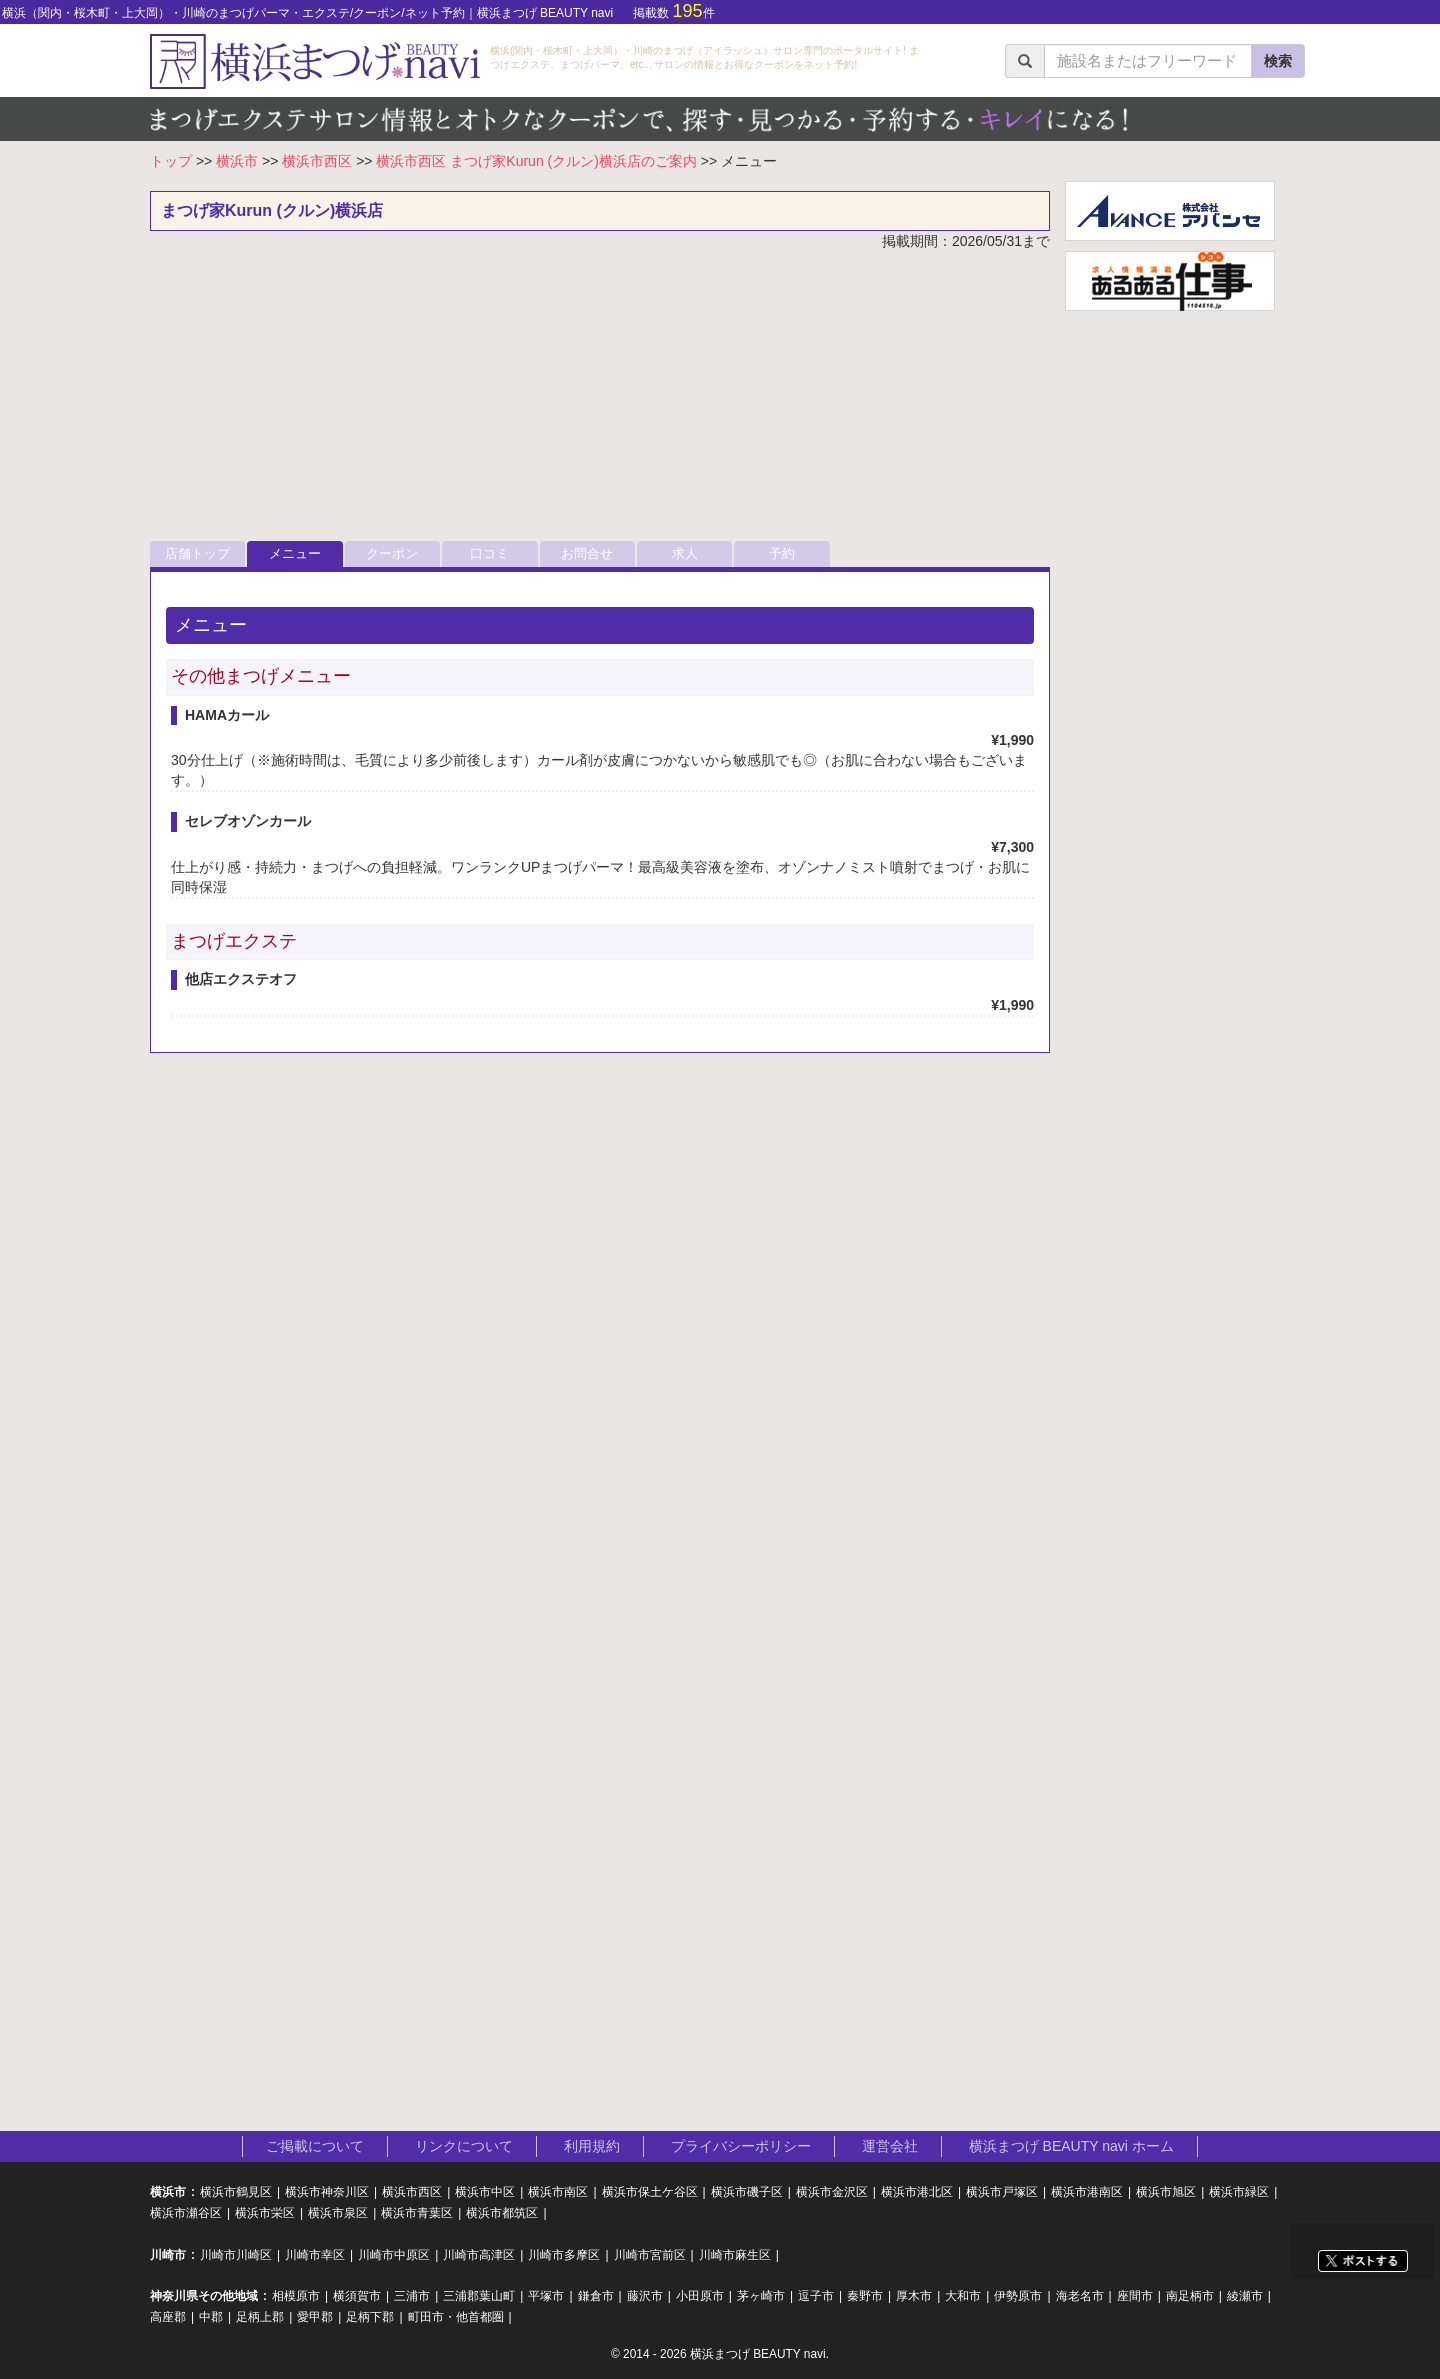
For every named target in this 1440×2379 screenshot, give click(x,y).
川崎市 (168, 2255)
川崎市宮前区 (650, 2255)
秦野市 (865, 2296)
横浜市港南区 (1087, 2192)
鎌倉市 (596, 2296)
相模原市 (296, 2296)
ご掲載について (315, 2146)
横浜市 (237, 161)
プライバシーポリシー (741, 2146)
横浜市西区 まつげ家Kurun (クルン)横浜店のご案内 (536, 161)
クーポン (392, 553)
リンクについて (464, 2146)
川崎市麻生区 (735, 2255)
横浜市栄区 (265, 2213)
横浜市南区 (558, 2192)
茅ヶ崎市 (761, 2296)
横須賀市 (357, 2296)
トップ (171, 161)
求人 (685, 553)
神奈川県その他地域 (204, 2296)
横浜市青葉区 (417, 2213)
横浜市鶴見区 (236, 2192)
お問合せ (587, 553)
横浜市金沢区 (832, 2192)
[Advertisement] (600, 401)
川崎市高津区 (479, 2255)
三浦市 (412, 2296)
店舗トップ (197, 553)
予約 (782, 553)
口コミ (489, 553)
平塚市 (546, 2296)
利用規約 (592, 2146)
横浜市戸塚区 (1002, 2192)
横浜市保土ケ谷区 (650, 2192)
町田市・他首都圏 (456, 2317)
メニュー (295, 553)
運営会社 (890, 2146)
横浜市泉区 (338, 2213)
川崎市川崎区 (236, 2255)
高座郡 (168, 2317)
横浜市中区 (485, 2192)
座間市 (1135, 2296)
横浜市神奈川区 (327, 2192)
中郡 (211, 2317)
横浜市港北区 (917, 2192)
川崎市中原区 (394, 2255)
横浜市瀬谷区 (186, 2213)
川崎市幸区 (315, 2255)
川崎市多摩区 (564, 2255)
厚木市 (914, 2296)
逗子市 (816, 2296)
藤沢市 (645, 2296)
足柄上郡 (260, 2317)
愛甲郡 (315, 2317)
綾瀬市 (1245, 2296)
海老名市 (1080, 2296)
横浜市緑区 (1239, 2192)
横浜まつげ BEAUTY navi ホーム (1071, 2146)
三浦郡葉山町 (479, 2296)
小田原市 (700, 2296)
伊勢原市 (1018, 2296)
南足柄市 (1190, 2296)
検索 (1278, 61)
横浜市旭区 (1166, 2192)
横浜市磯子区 (747, 2192)
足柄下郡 (370, 2317)
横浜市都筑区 (502, 2213)
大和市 (963, 2296)
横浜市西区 (317, 161)
